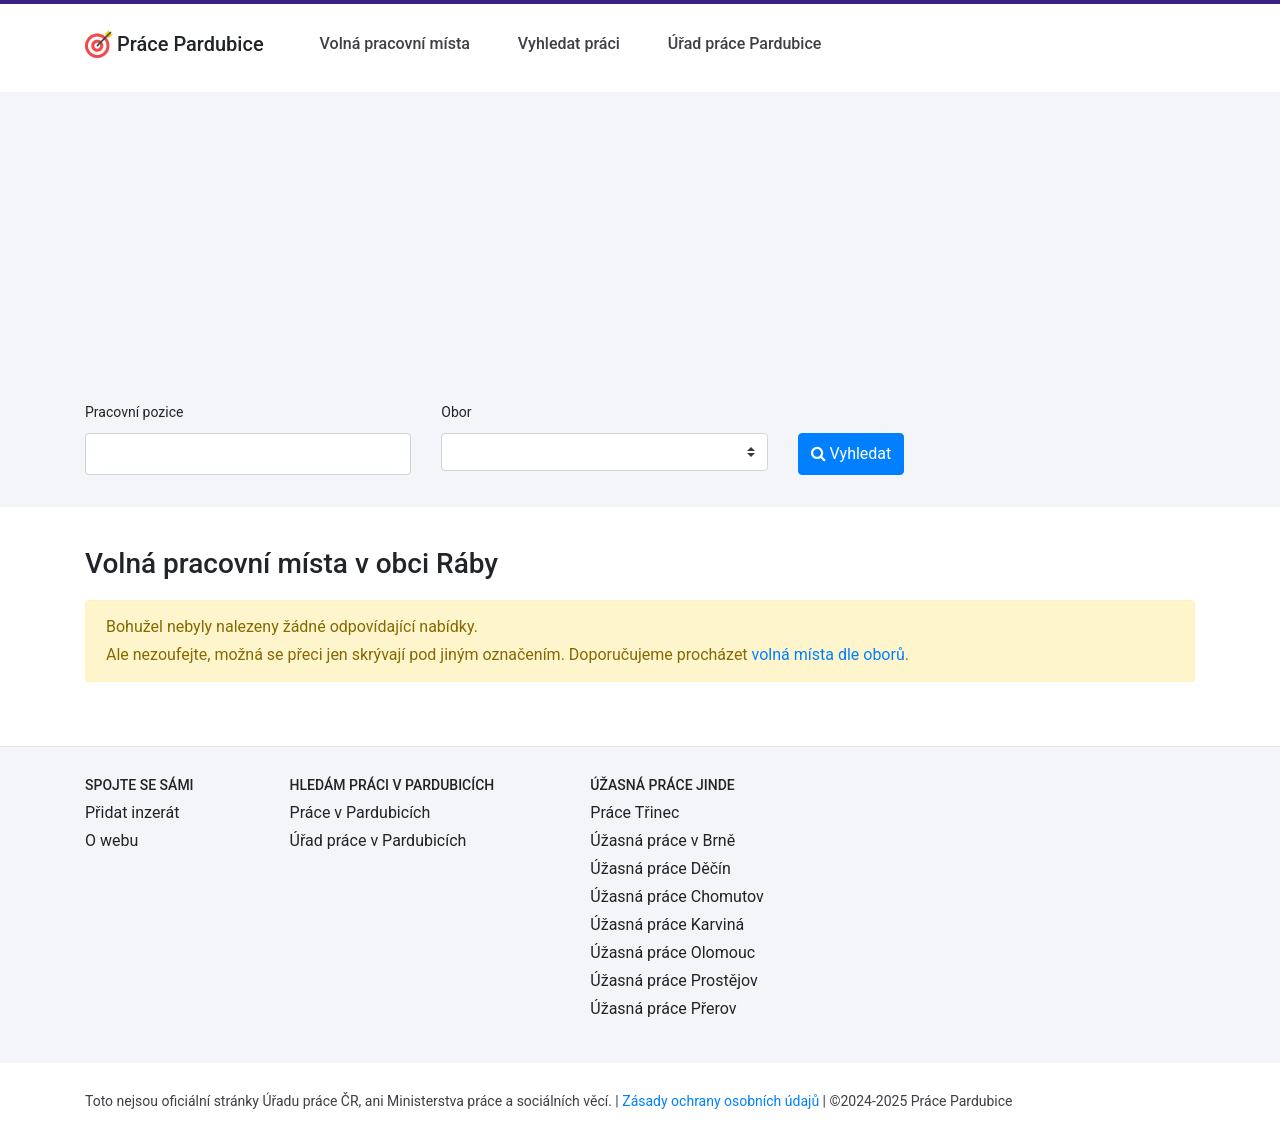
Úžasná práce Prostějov (673, 980)
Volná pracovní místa (395, 43)
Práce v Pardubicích (360, 812)
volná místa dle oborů (828, 654)
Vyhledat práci (569, 43)
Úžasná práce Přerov (663, 1008)
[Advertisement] (640, 232)
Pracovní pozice (134, 412)
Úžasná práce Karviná (667, 924)
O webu (111, 840)
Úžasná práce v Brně (662, 840)
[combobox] (604, 452)
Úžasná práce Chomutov (676, 896)
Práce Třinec (634, 812)
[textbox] (482, 452)
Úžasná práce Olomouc (672, 952)
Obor (456, 412)
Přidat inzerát (132, 812)
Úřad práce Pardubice (745, 43)
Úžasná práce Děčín (660, 868)
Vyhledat (851, 453)
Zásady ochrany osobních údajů (720, 1101)
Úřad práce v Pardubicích (378, 840)
